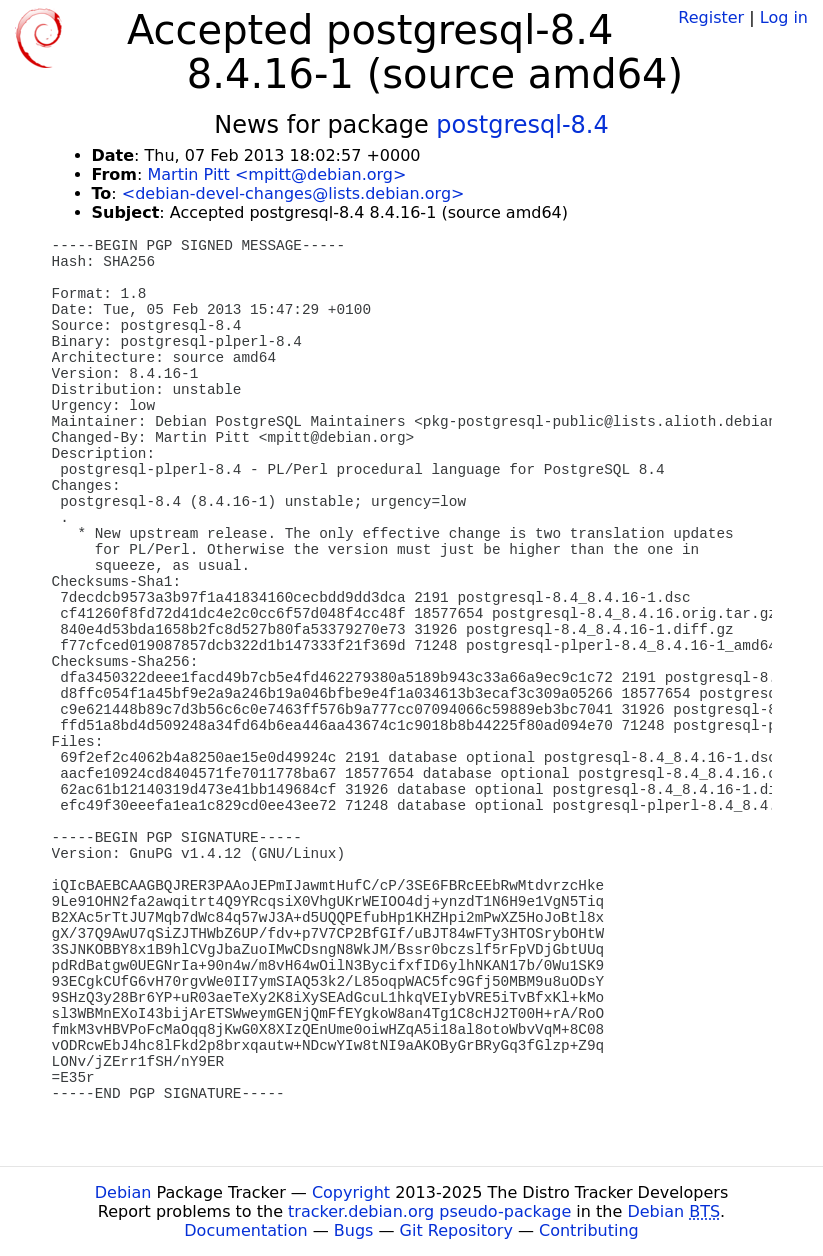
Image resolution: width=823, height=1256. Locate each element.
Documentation (245, 1230)
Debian (123, 1192)
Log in (784, 17)
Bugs (354, 1230)
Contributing (589, 1230)
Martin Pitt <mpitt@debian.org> (276, 174)
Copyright (351, 1192)
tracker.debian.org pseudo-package (429, 1211)
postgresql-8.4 (522, 125)
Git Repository (456, 1230)
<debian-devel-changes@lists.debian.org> (293, 193)
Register (711, 17)
